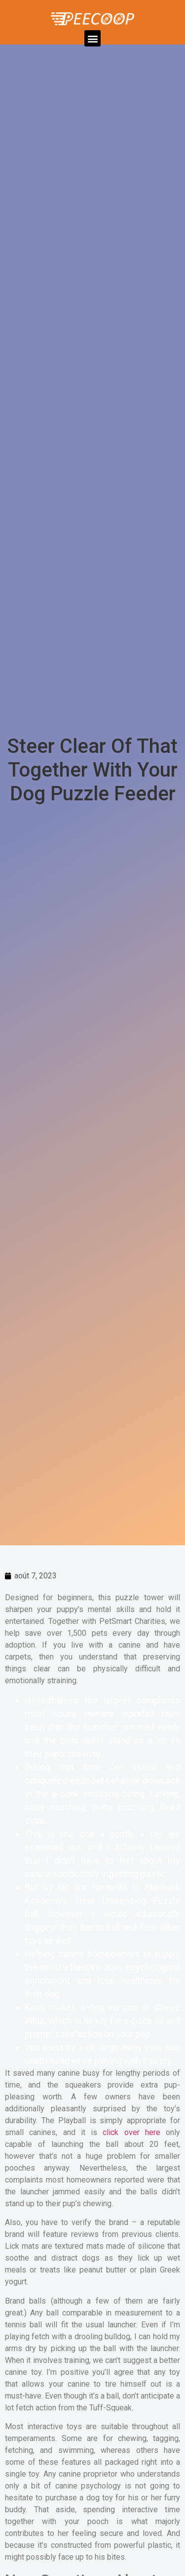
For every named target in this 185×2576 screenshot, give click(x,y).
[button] (92, 38)
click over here (131, 2132)
